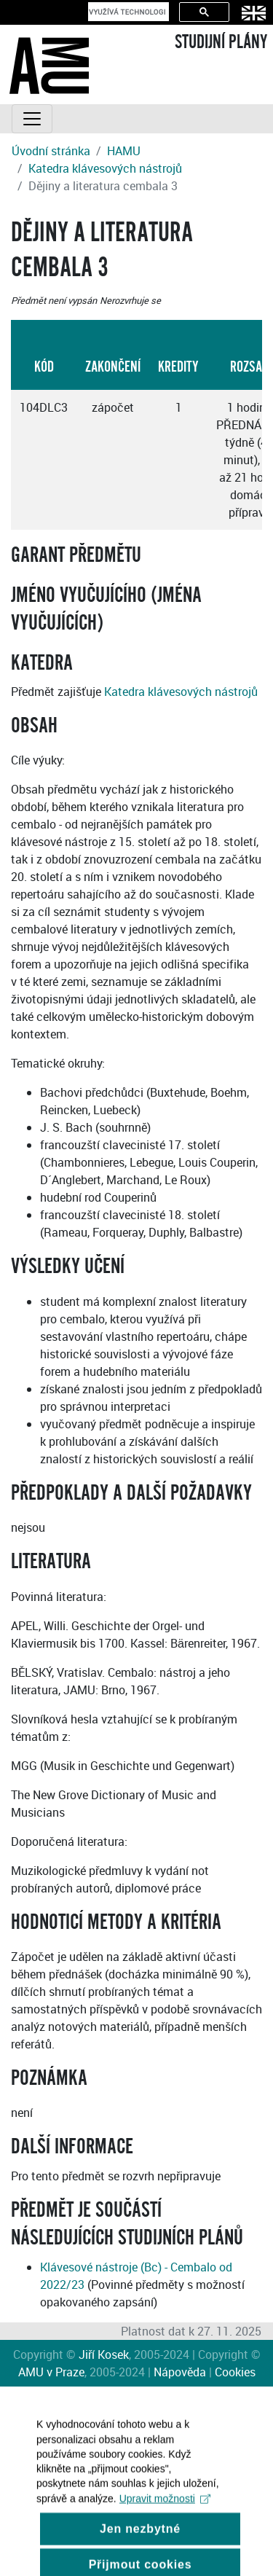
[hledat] (127, 11)
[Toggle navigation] (32, 118)
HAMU (124, 151)
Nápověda (180, 2372)
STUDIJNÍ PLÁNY (221, 42)
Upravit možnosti (164, 2512)
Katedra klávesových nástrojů (105, 168)
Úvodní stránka (51, 151)
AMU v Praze (51, 2372)
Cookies (235, 2372)
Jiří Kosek (104, 2354)
